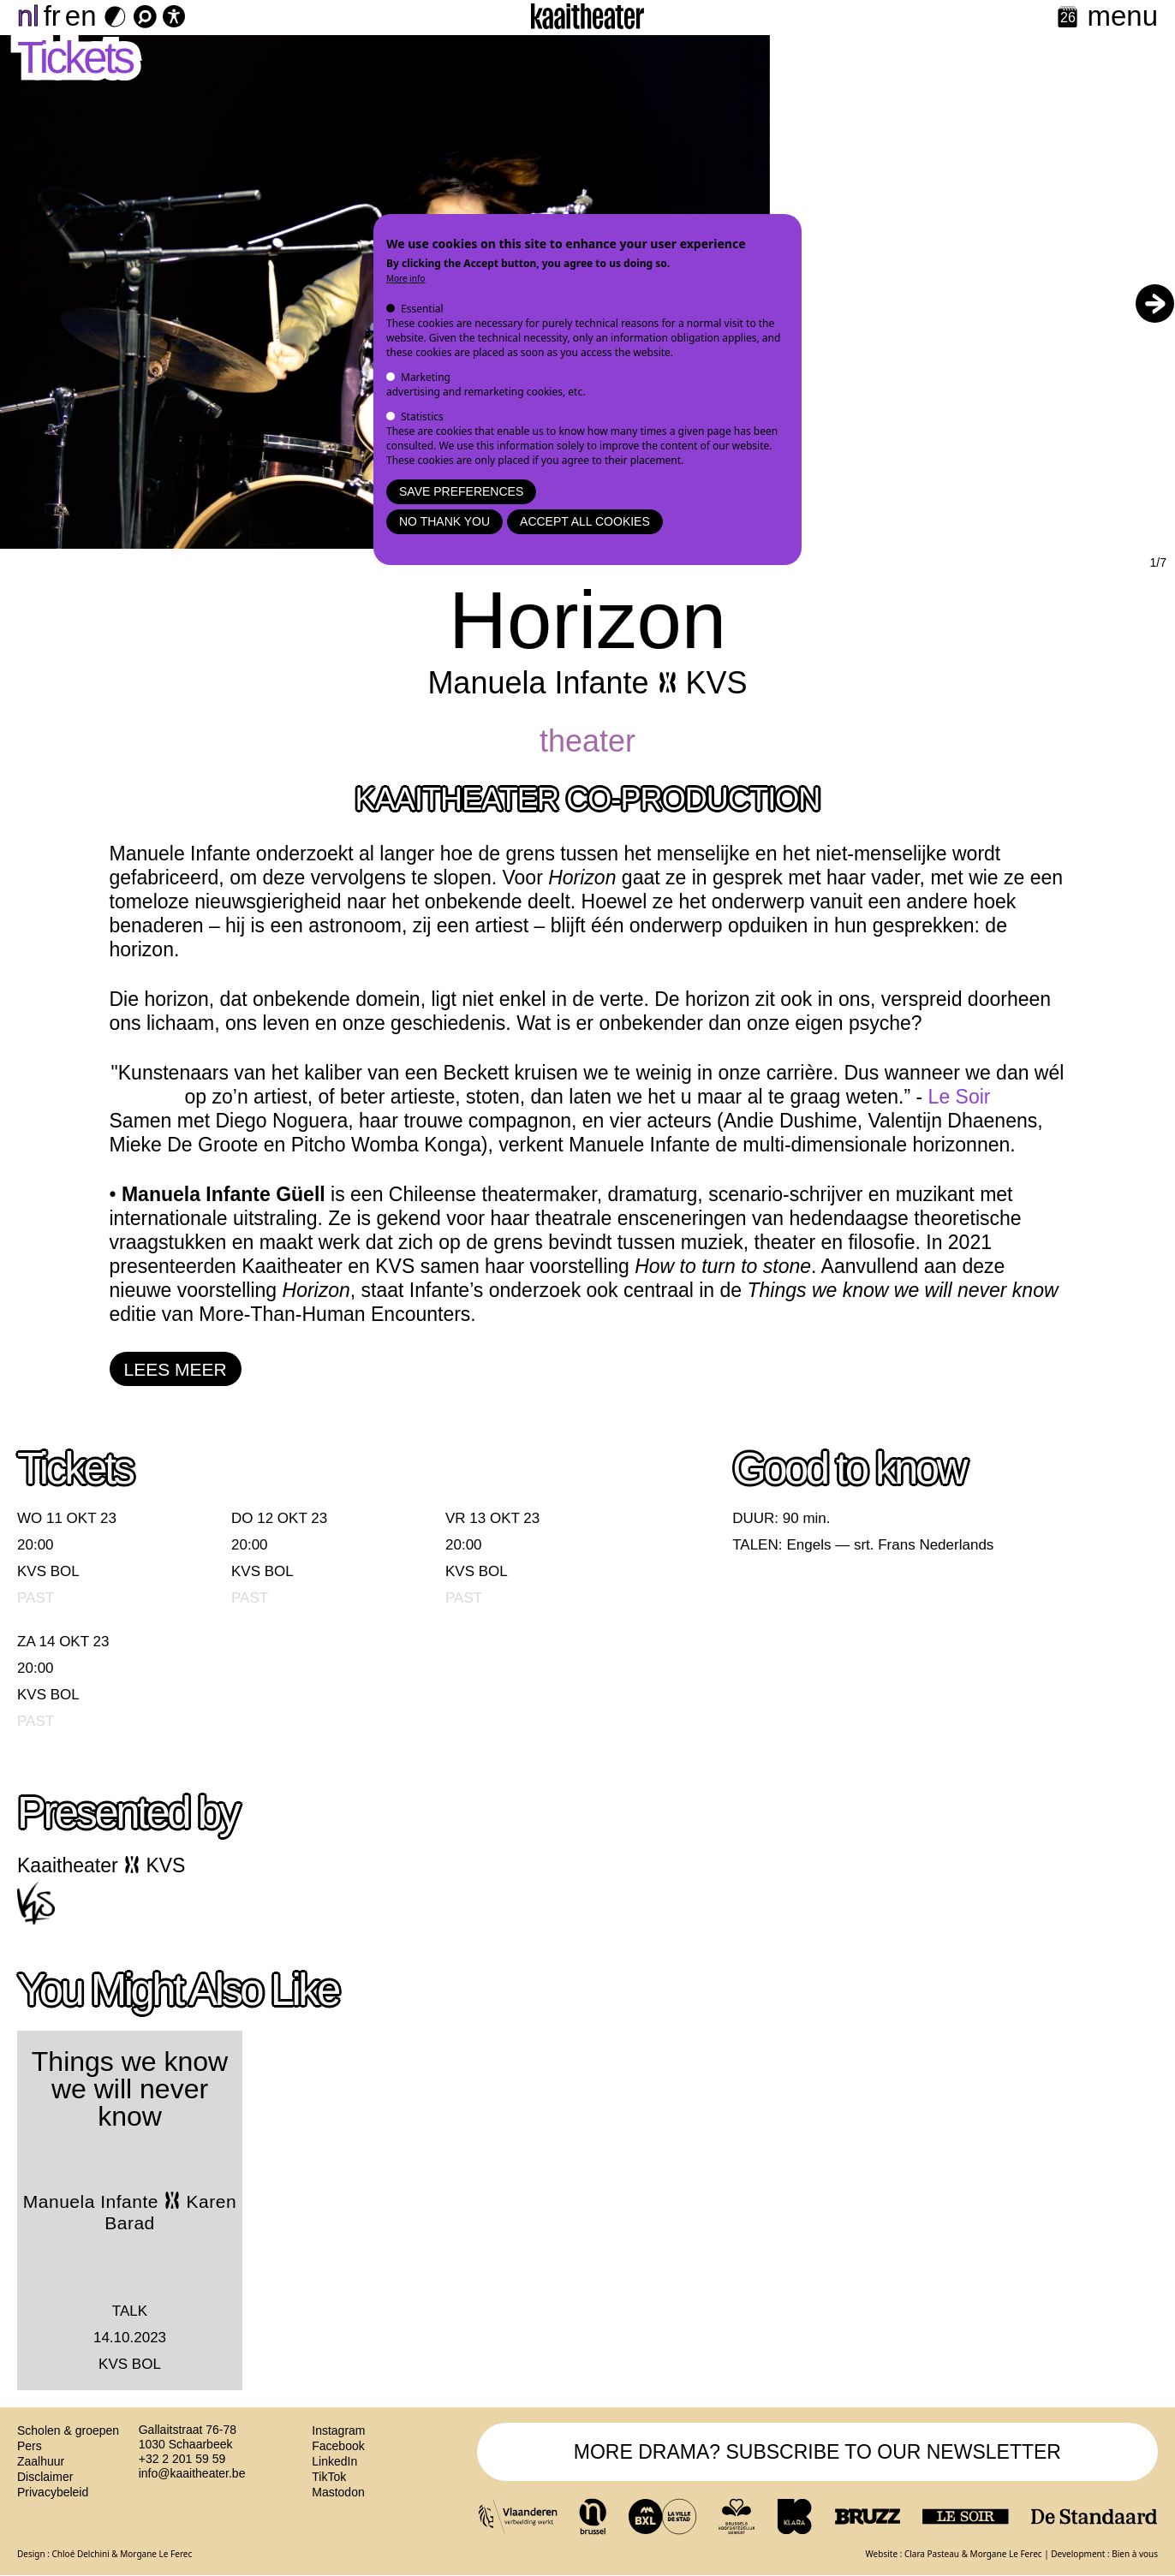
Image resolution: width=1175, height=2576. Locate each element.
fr (52, 16)
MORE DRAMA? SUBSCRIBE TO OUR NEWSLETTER (817, 2452)
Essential (422, 308)
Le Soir (959, 1097)
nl (28, 16)
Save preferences (461, 491)
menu (1122, 16)
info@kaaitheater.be (192, 2473)
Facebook (338, 2446)
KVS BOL (48, 1571)
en (81, 16)
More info (406, 278)
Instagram (338, 2430)
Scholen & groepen (68, 2430)
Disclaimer (45, 2477)
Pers (29, 2446)
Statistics (422, 416)
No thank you (444, 521)
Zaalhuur (40, 2461)
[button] (1154, 303)
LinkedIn (334, 2461)
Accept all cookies (585, 521)
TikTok (329, 2477)
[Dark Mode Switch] (115, 17)
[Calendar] (1067, 18)
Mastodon (338, 2492)
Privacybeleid (52, 2492)
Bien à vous (1135, 2554)
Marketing (425, 377)
